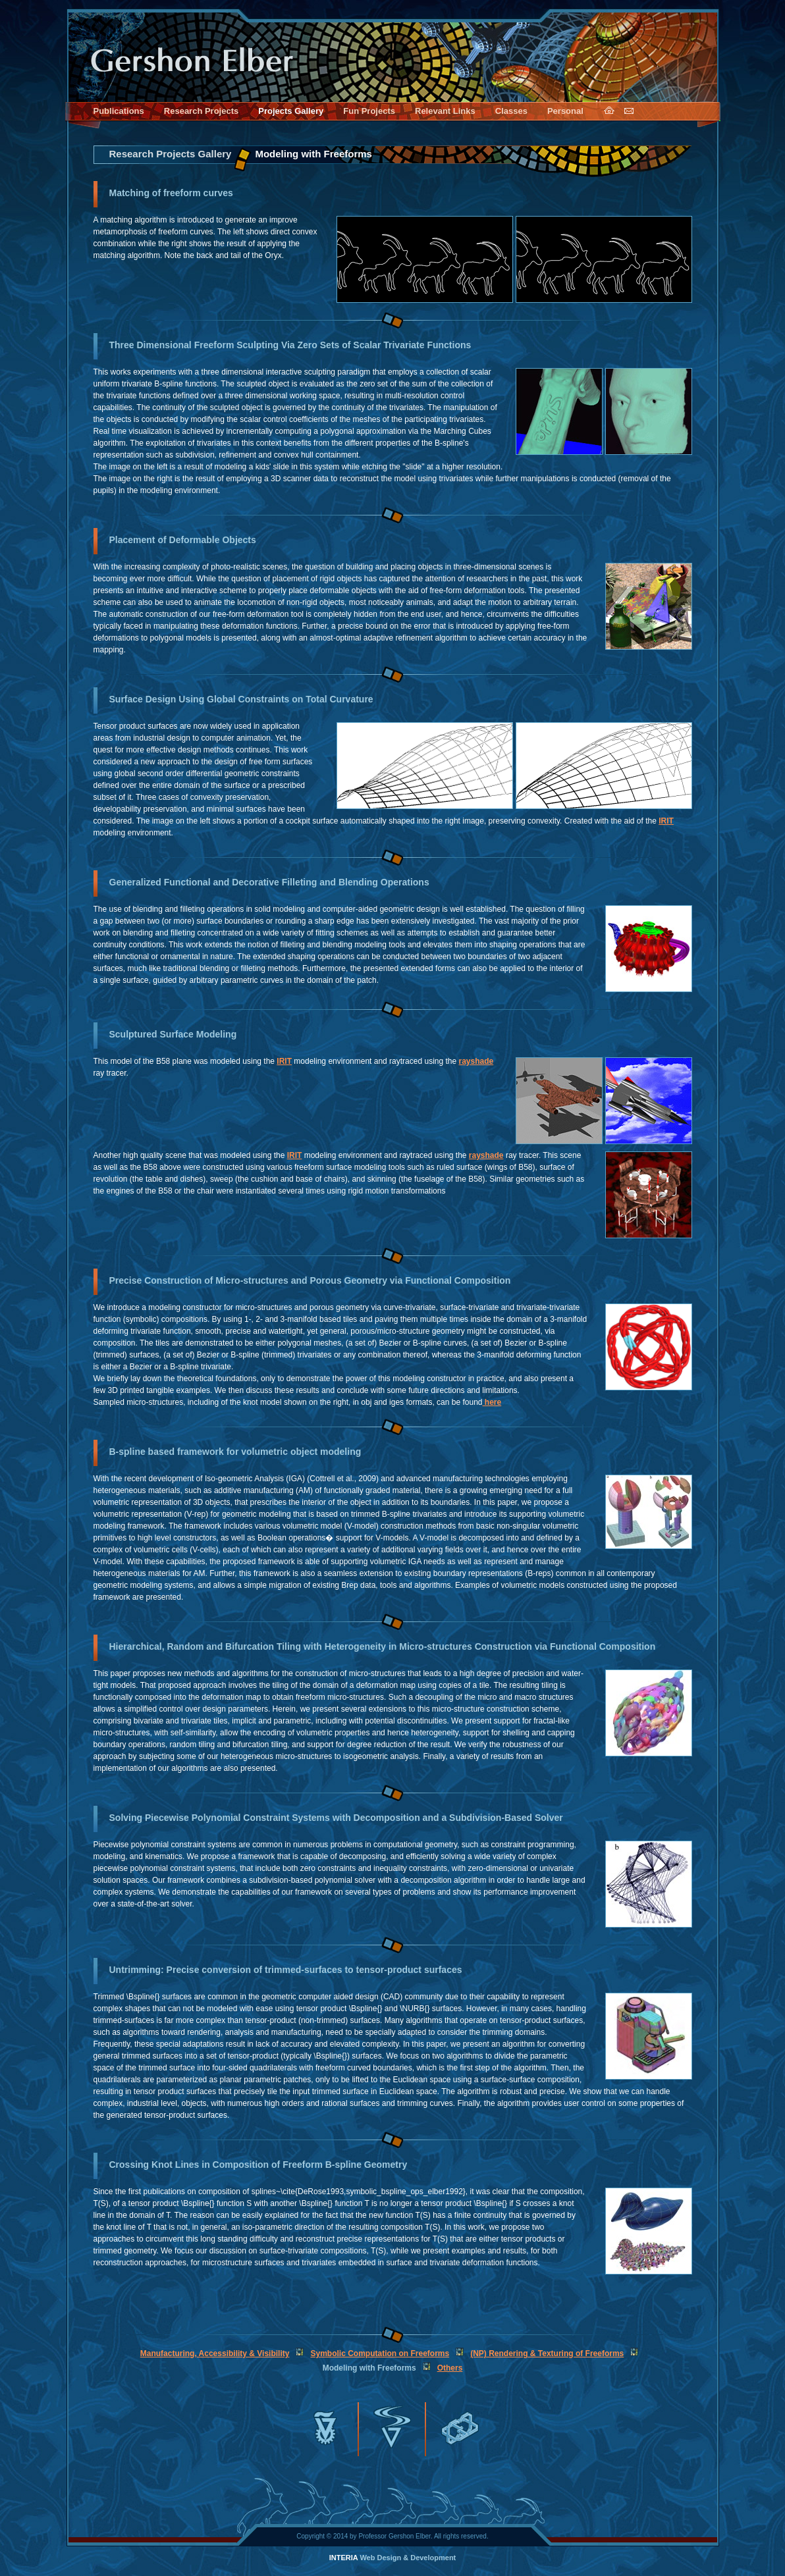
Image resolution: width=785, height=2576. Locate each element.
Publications (119, 111)
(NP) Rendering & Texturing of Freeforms (547, 2353)
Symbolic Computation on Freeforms (379, 2353)
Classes (511, 111)
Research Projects (201, 111)
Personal (565, 111)
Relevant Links (445, 111)
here (492, 1402)
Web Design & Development (392, 2558)
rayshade (476, 1061)
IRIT (666, 821)
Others (450, 2368)
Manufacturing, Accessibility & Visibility (215, 2353)
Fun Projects (369, 111)
